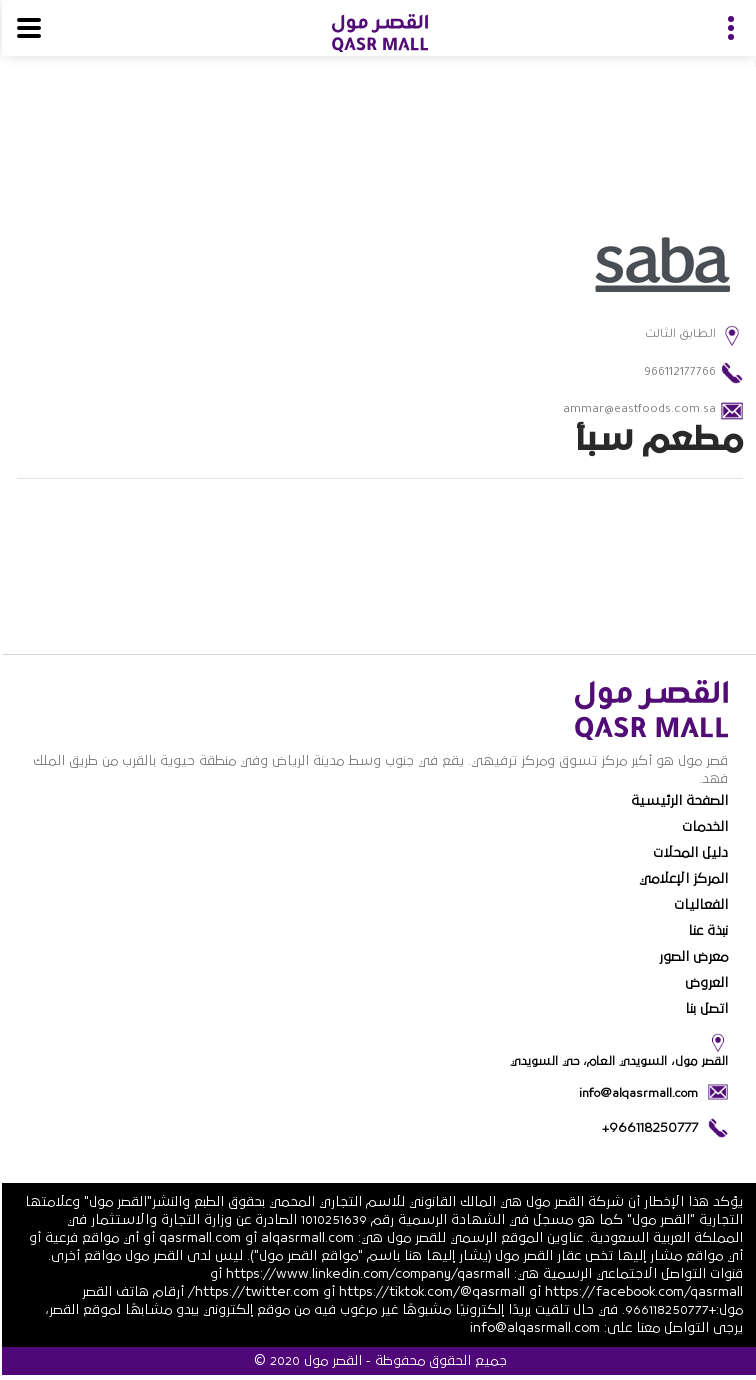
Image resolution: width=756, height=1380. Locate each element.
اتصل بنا (704, 1009)
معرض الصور (691, 957)
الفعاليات (699, 905)
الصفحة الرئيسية (677, 801)
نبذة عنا (706, 931)
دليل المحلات (688, 853)
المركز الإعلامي (681, 879)
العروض (704, 983)
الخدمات (703, 827)
